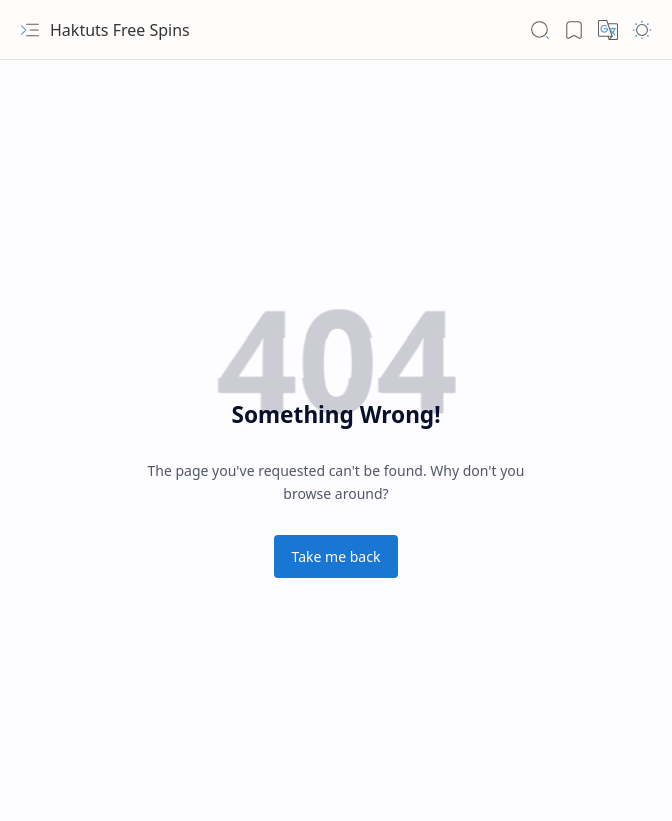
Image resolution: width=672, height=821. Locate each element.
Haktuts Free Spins (120, 30)
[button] (30, 30)
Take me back (336, 556)
